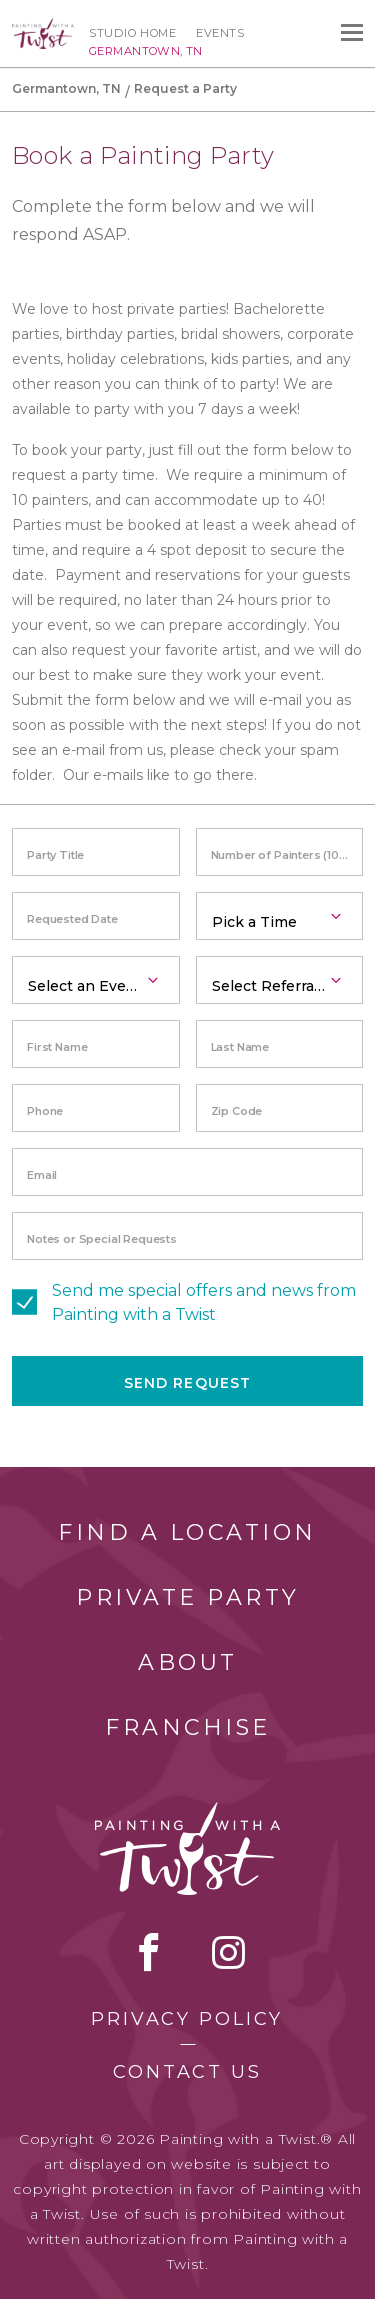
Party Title (55, 855)
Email (42, 1175)
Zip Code (237, 1111)
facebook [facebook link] (149, 1952)
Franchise (188, 1727)
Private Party (188, 1597)
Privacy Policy (187, 2019)
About (188, 1662)
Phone (45, 1111)
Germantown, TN (66, 88)
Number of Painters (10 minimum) (287, 855)
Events (220, 33)
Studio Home (132, 33)
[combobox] (280, 916)
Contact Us (187, 2072)
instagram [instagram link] (228, 1952)
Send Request (187, 1383)
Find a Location (187, 1532)
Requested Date (72, 919)
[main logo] (43, 27)
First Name (57, 1047)
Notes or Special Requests (102, 1239)
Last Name (240, 1047)
